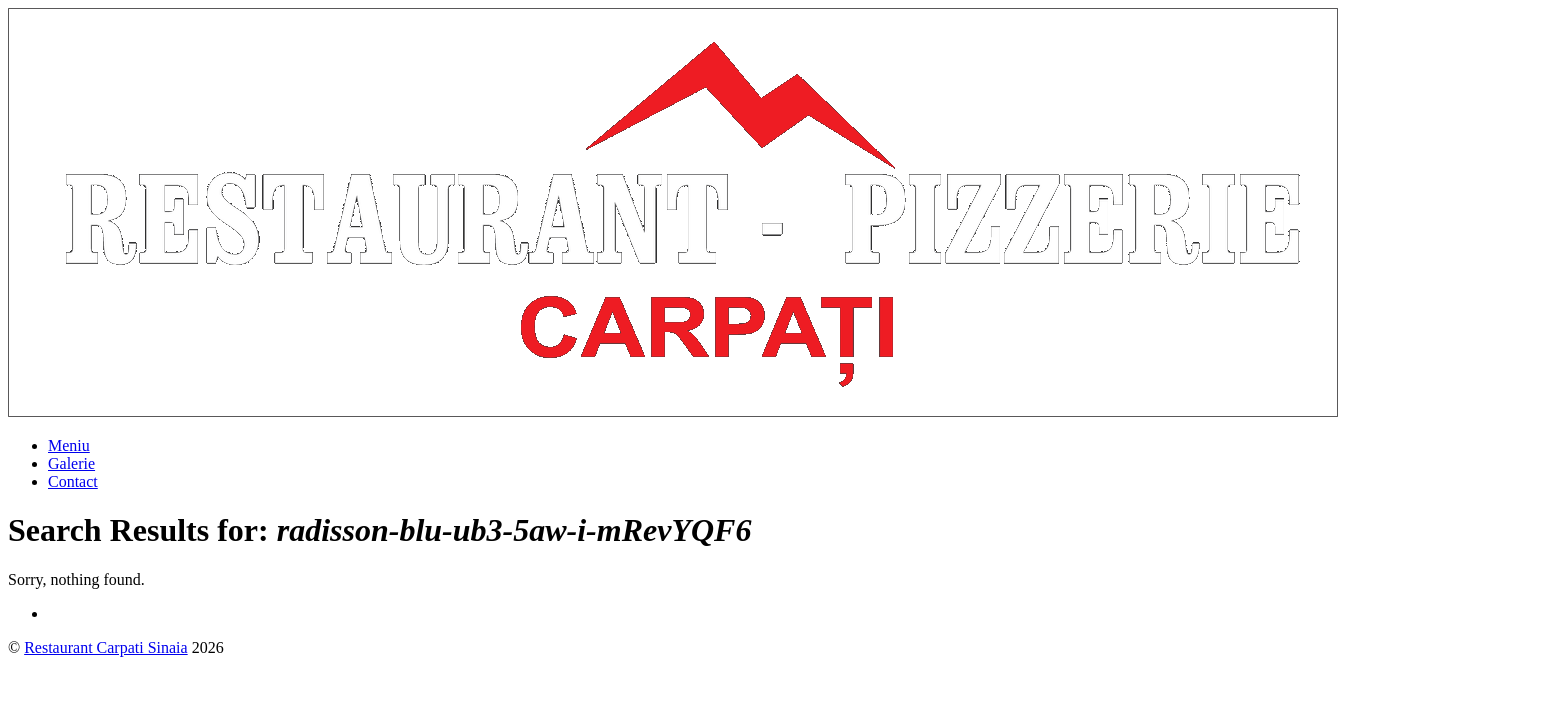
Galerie (71, 463)
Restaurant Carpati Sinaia (106, 647)
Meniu (69, 445)
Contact (73, 481)
